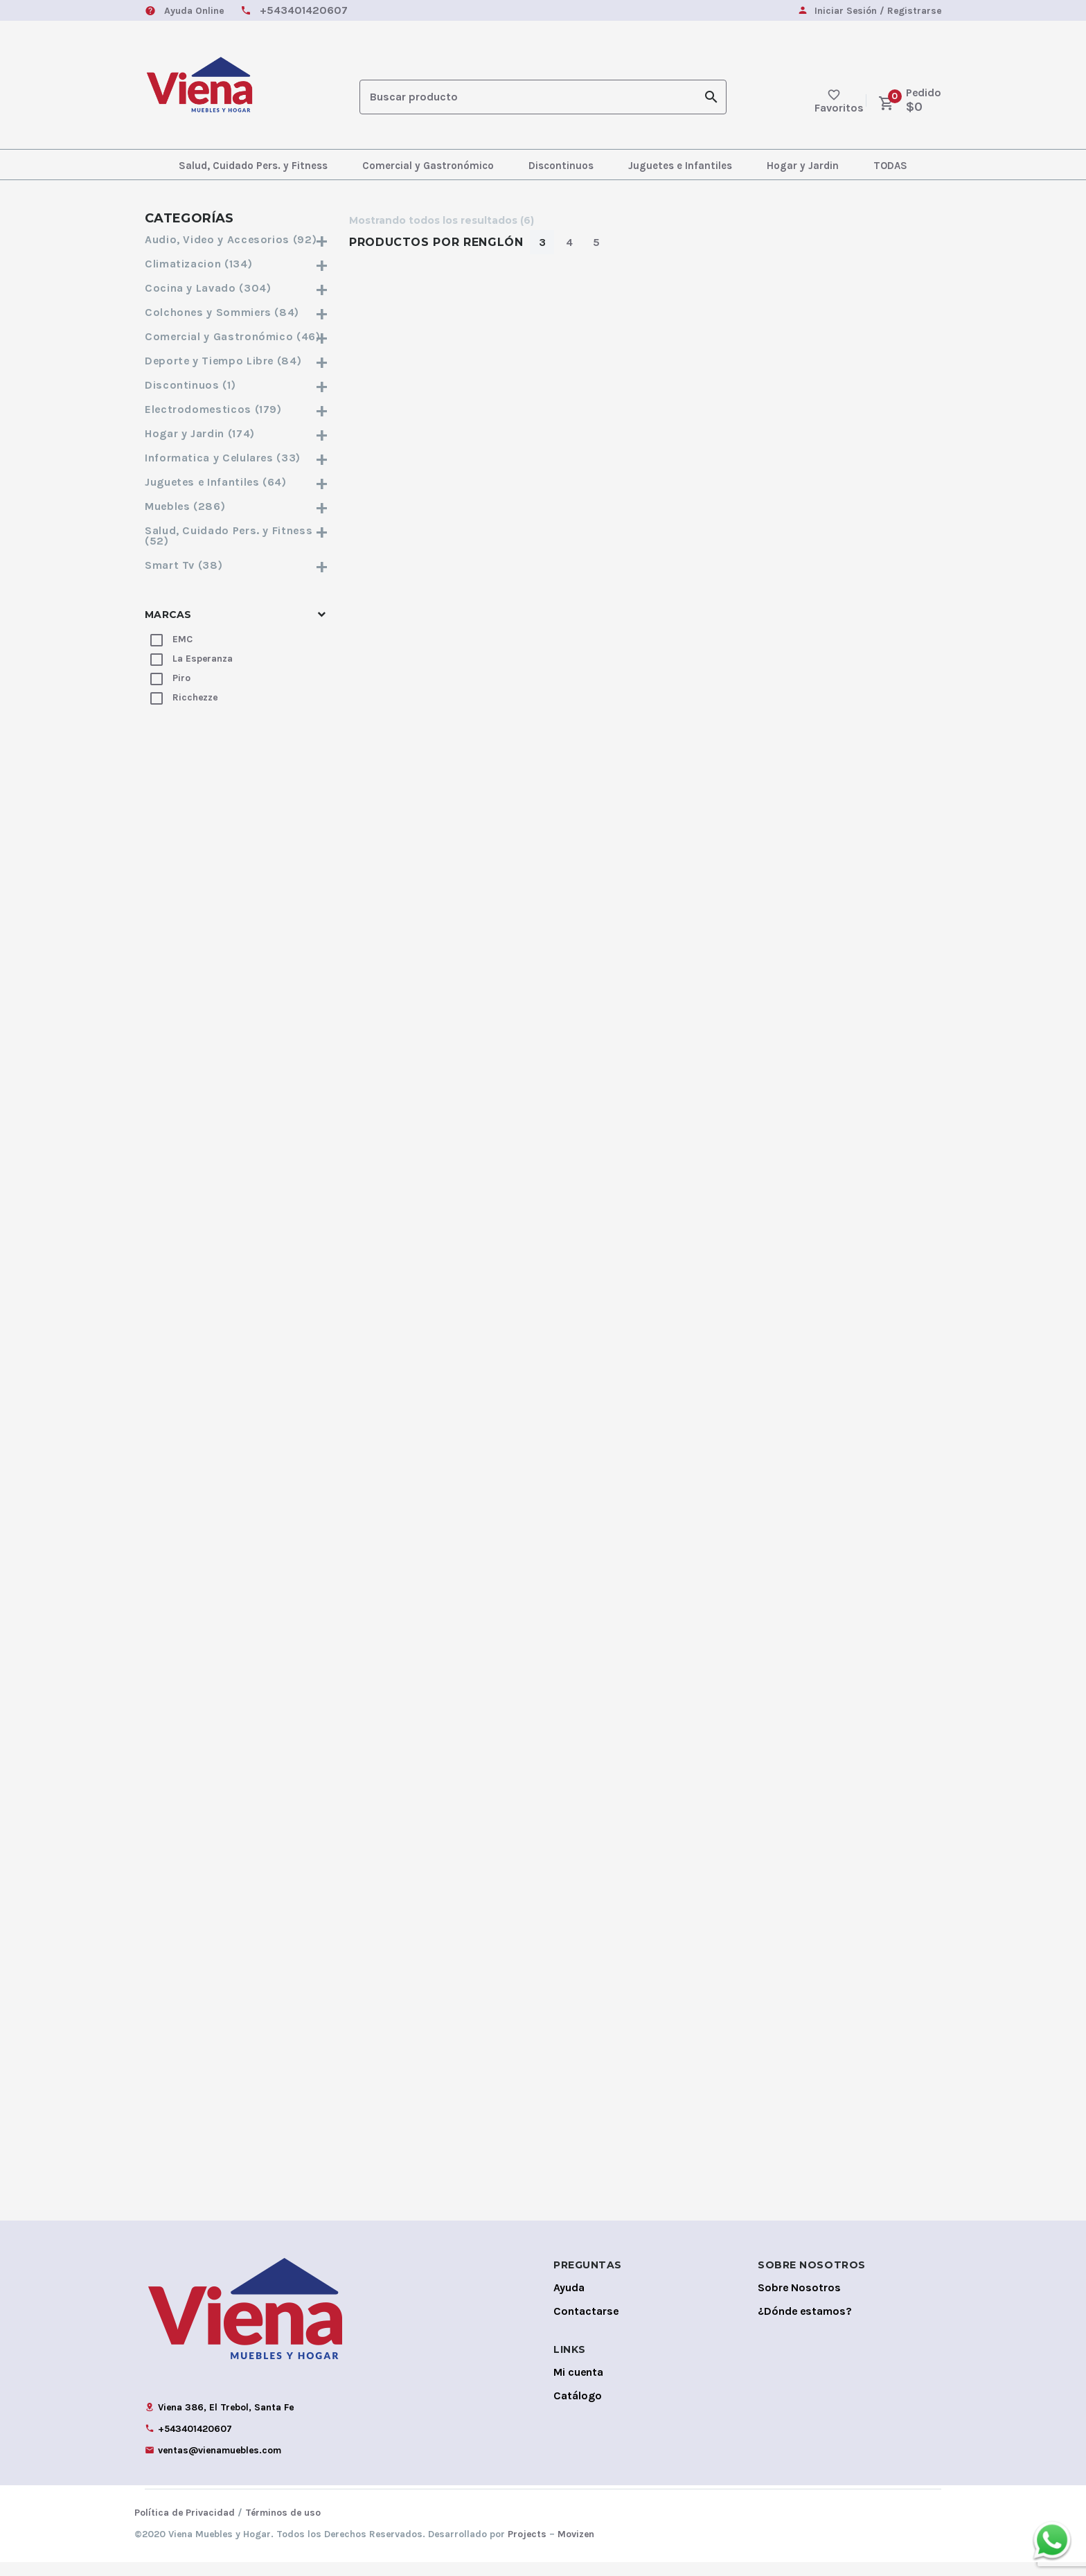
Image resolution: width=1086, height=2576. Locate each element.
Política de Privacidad (184, 2526)
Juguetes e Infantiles (680, 165)
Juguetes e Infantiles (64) (236, 482)
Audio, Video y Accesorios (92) (236, 239)
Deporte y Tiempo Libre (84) (236, 360)
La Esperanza (202, 658)
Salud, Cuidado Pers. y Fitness (253, 165)
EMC (182, 639)
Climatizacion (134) (236, 263)
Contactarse (585, 2324)
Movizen (576, 2548)
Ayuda (569, 2301)
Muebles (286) (236, 506)
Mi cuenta (578, 2385)
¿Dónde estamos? (805, 2324)
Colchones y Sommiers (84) (236, 312)
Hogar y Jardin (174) (236, 433)
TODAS (890, 165)
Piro (181, 678)
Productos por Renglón (436, 242)
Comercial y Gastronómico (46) (236, 336)
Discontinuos (561, 165)
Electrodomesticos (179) (236, 409)
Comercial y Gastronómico (428, 165)
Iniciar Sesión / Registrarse (877, 11)
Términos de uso (283, 2526)
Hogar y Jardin (803, 165)
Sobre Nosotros (799, 2301)
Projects (527, 2548)
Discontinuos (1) (236, 385)
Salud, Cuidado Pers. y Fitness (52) (236, 535)
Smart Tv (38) (236, 565)
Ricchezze (194, 697)
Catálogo (577, 2409)
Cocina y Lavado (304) (236, 288)
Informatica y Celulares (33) (236, 457)
